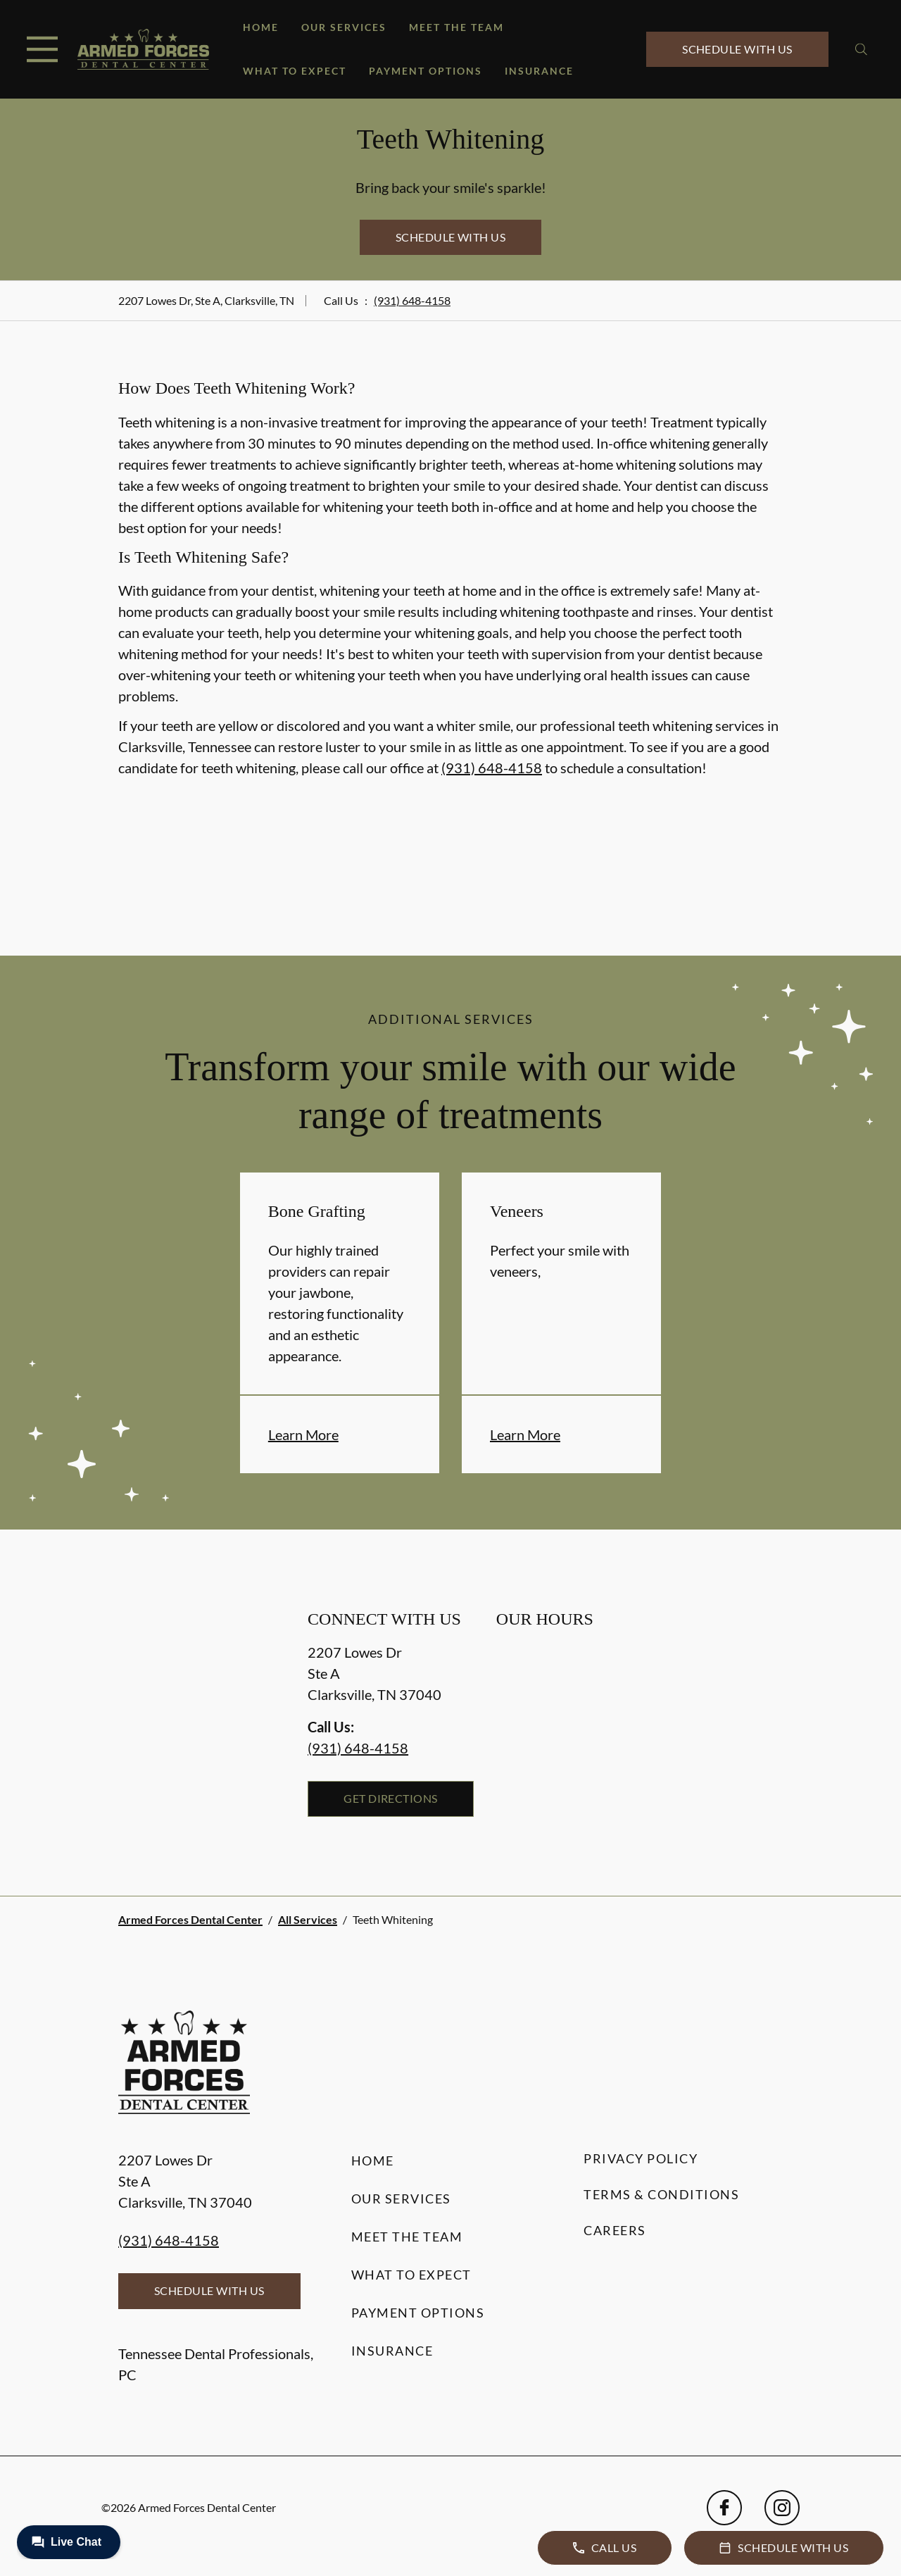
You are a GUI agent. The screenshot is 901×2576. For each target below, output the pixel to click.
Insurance (539, 71)
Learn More (303, 1434)
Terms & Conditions (661, 2194)
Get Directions (391, 1798)
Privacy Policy (641, 2158)
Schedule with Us (737, 49)
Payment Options (425, 71)
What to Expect (294, 71)
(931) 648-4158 (412, 300)
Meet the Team (456, 27)
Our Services (343, 27)
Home (261, 27)
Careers (615, 2230)
